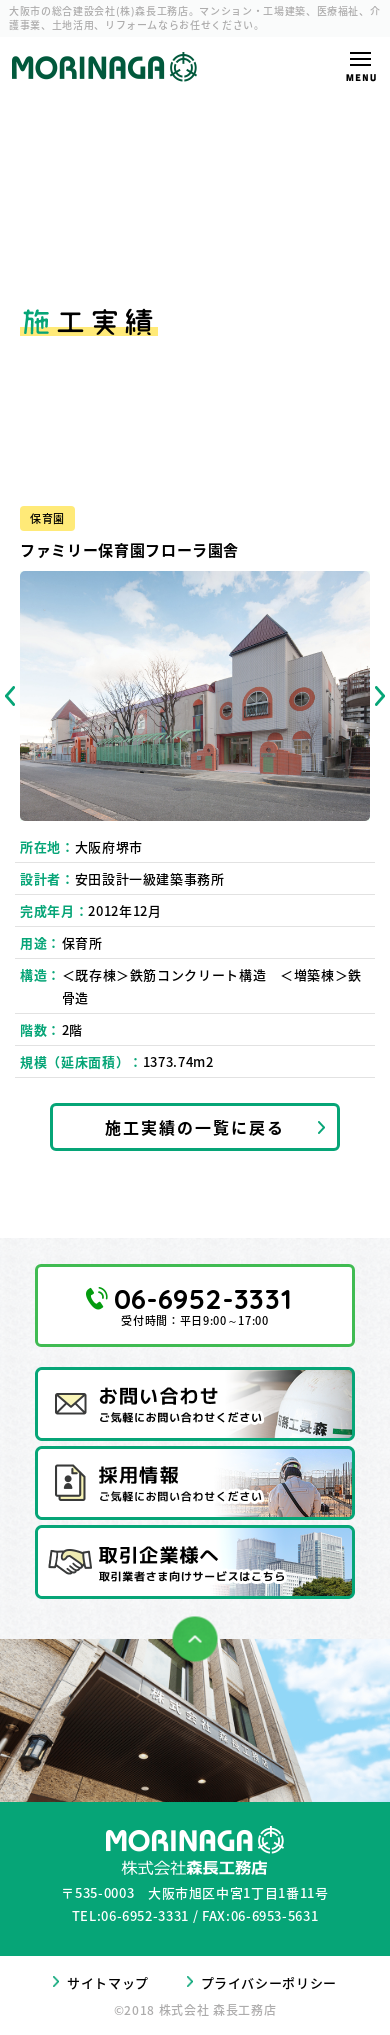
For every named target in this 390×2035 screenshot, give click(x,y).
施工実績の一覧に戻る (194, 1127)
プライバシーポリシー (269, 1982)
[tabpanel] (195, 696)
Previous (10, 696)
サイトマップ (108, 1982)
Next (380, 696)
